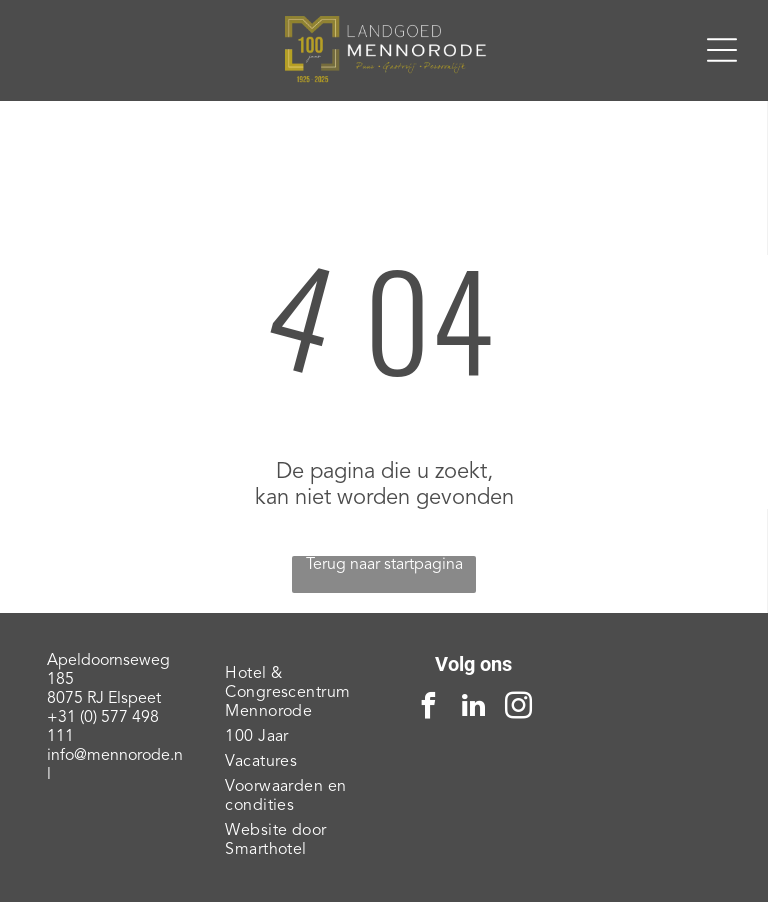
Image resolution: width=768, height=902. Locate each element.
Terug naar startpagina (384, 565)
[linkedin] (473, 708)
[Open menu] (722, 50)
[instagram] (518, 708)
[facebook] (428, 708)
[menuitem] (294, 693)
